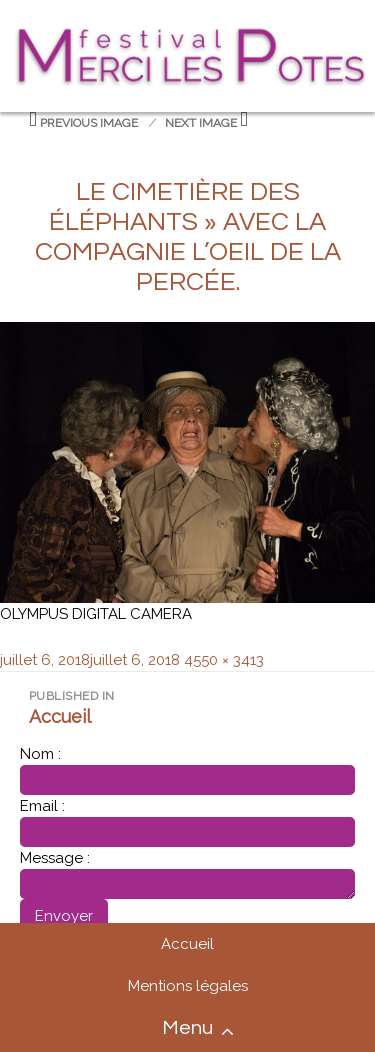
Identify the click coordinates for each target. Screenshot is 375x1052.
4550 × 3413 (224, 660)
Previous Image (89, 123)
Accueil (187, 944)
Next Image (201, 123)
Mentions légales (188, 986)
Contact (347, 1032)
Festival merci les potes (187, 32)
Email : (42, 806)
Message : (55, 858)
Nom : (40, 754)
